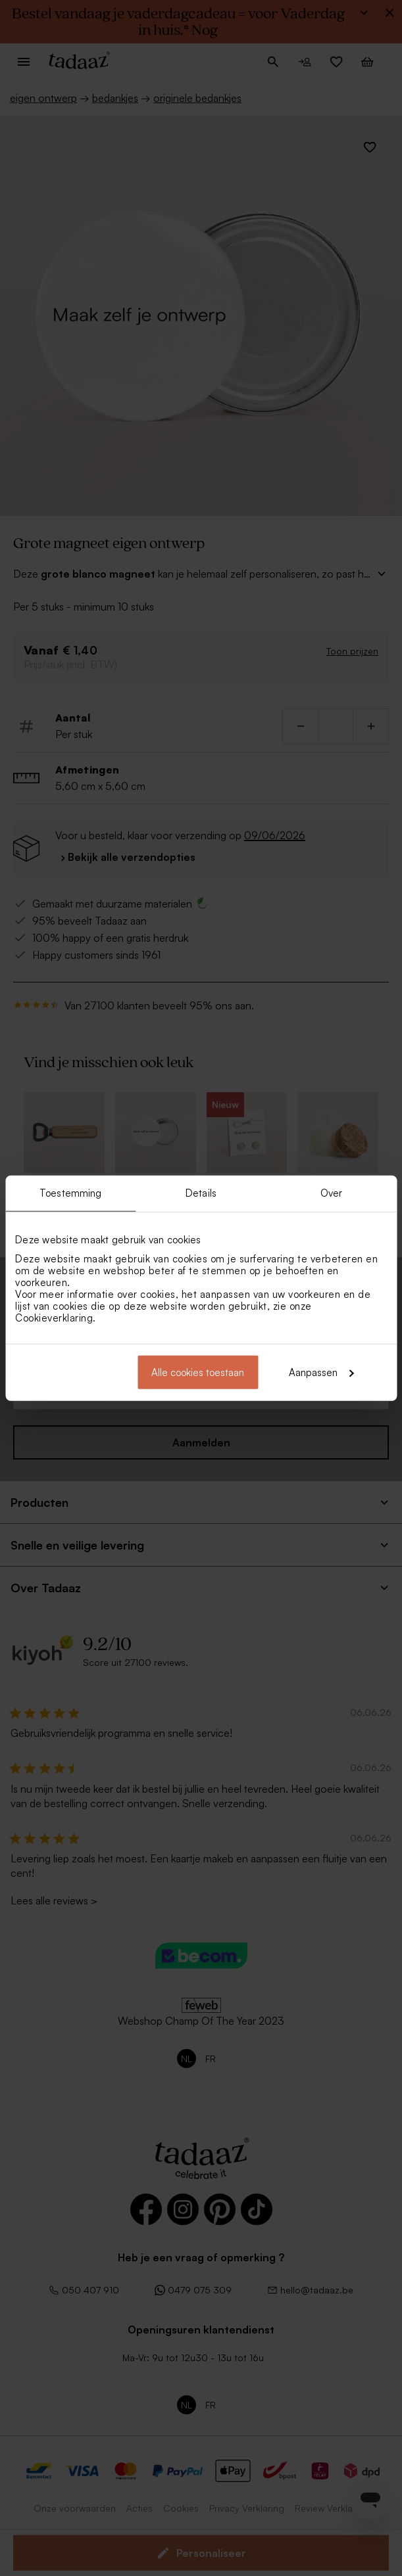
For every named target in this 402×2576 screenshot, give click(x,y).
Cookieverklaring (54, 1317)
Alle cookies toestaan (197, 1372)
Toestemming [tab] (70, 1193)
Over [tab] (331, 1193)
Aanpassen (321, 1372)
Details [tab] (201, 1193)
